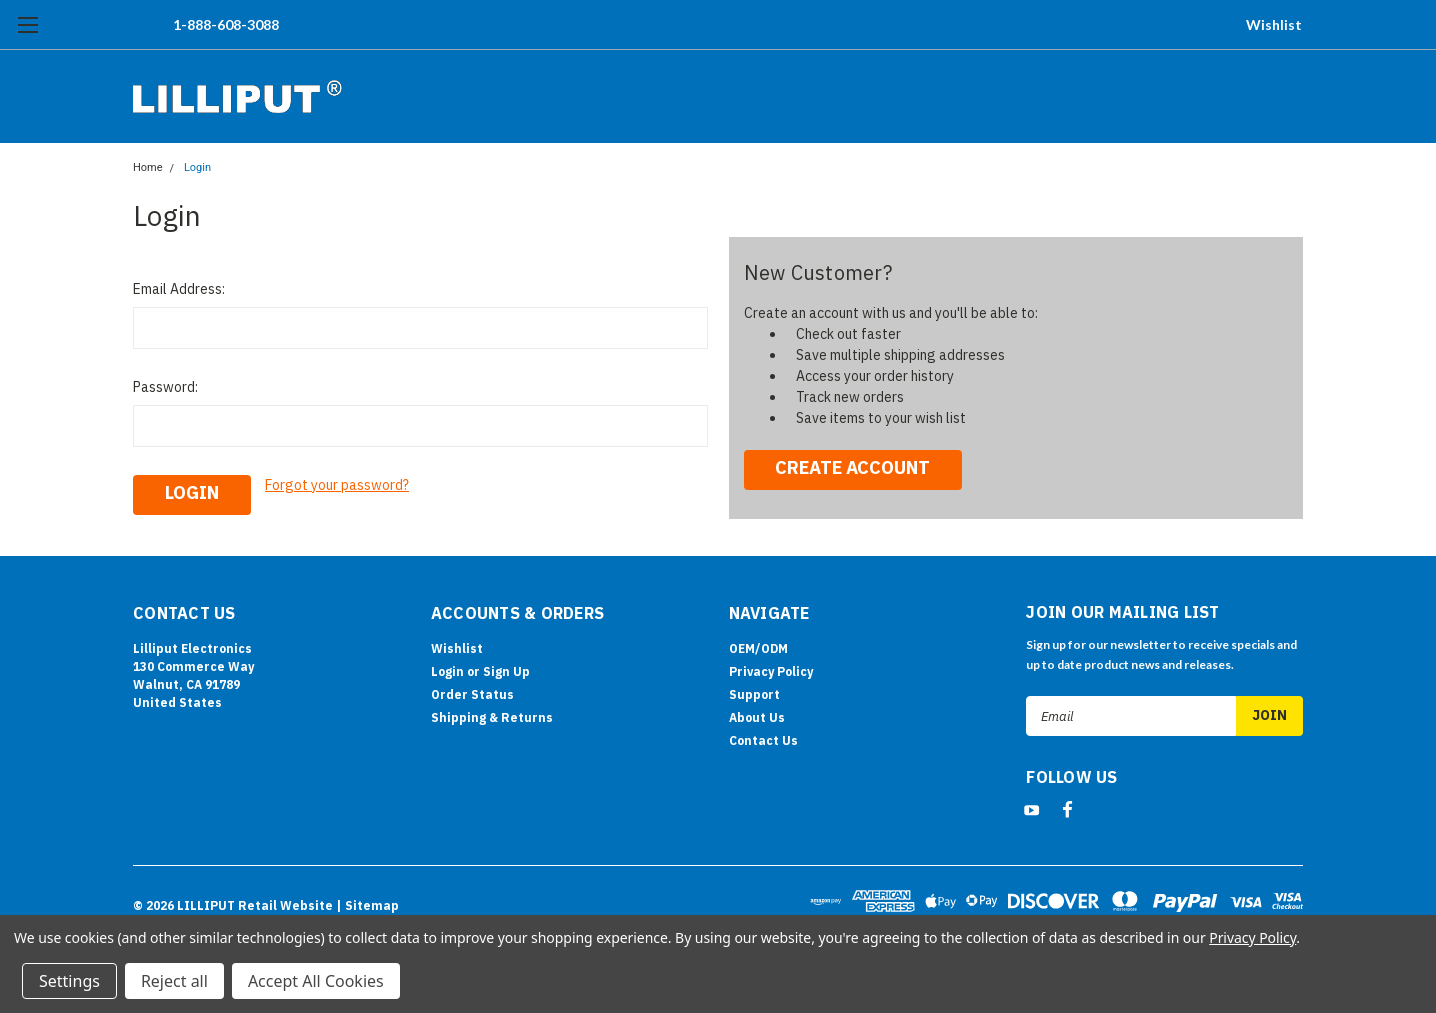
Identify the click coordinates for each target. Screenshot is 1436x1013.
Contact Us (763, 740)
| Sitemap (367, 905)
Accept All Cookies (316, 981)
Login (197, 167)
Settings (69, 981)
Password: (165, 387)
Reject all (174, 981)
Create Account (852, 467)
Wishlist (1274, 24)
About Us (757, 717)
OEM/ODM (758, 648)
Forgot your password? (337, 485)
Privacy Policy (771, 671)
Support (754, 694)
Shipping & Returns (492, 717)
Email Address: (179, 289)
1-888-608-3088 (226, 24)
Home (148, 167)
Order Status (472, 694)
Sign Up (506, 671)
